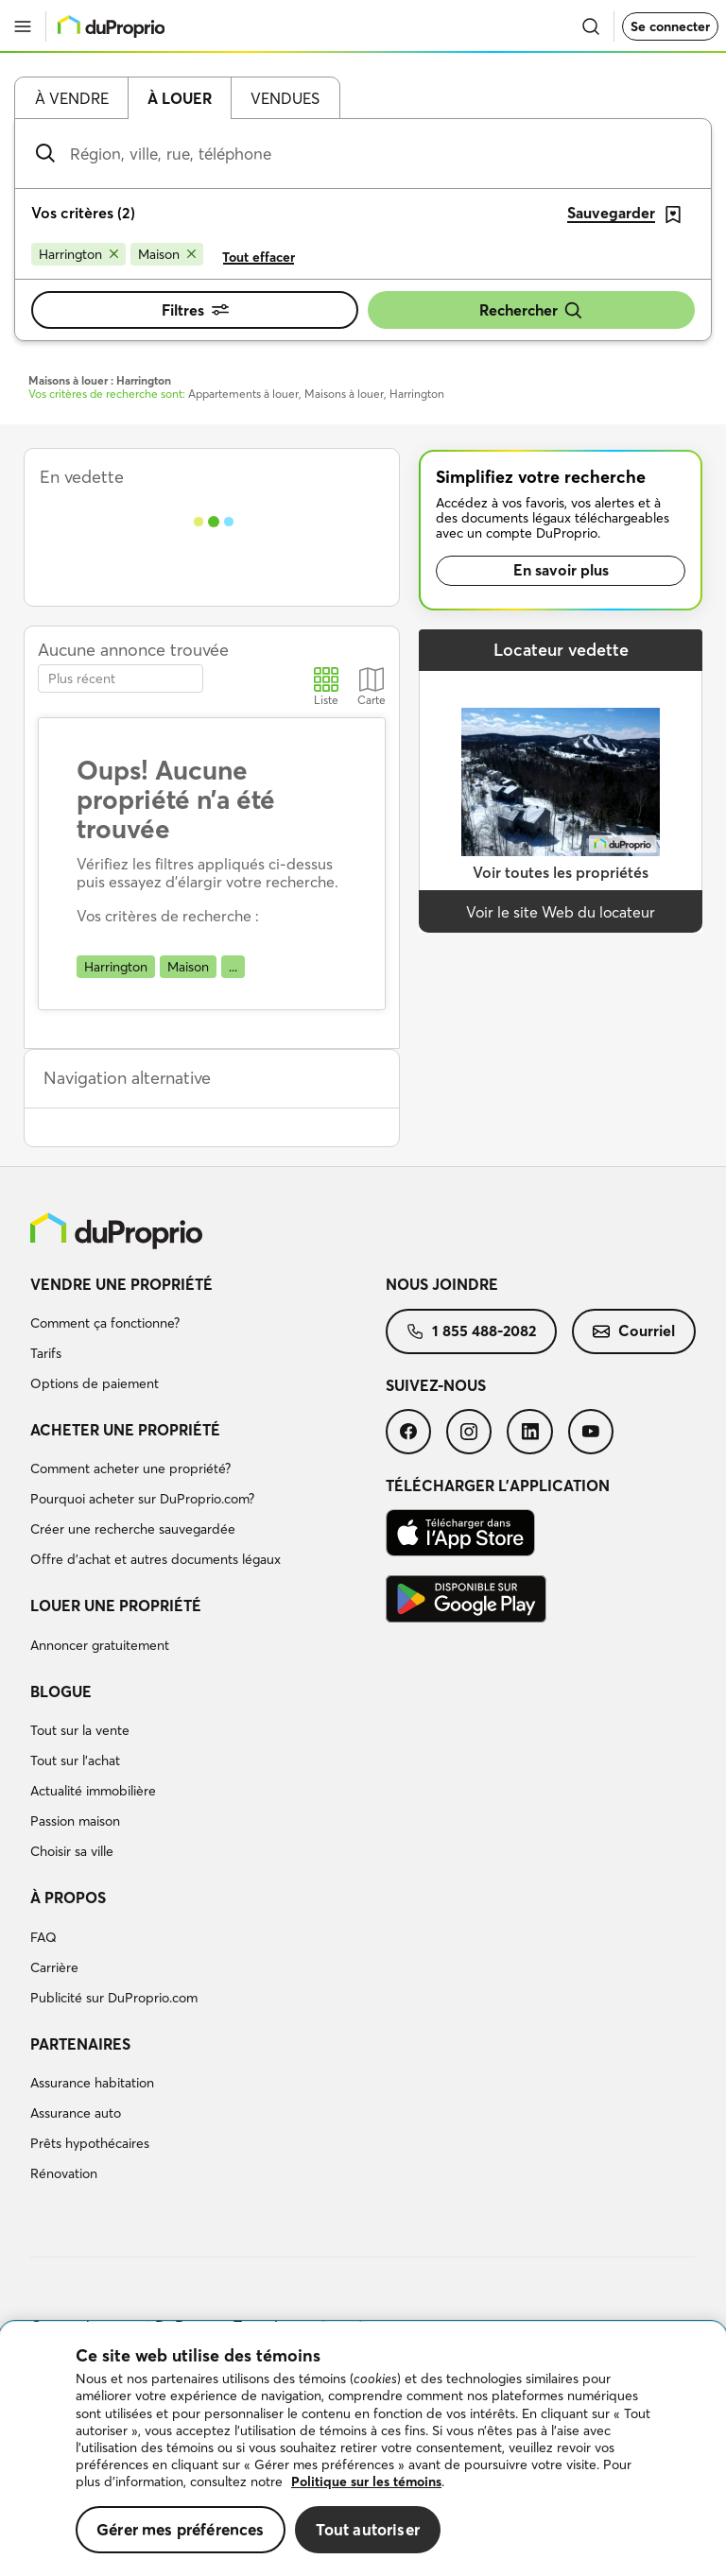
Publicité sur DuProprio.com (114, 1997)
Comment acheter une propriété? (130, 1468)
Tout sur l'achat (75, 1760)
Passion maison (75, 1820)
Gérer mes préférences (180, 2529)
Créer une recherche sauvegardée (132, 1528)
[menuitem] (208, 1337)
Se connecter (670, 26)
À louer (179, 98)
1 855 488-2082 (471, 1330)
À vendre (72, 98)
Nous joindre (442, 1284)
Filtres (195, 310)
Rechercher (531, 310)
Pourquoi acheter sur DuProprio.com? (142, 1498)
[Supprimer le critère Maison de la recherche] (166, 254)
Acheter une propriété (125, 1429)
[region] (363, 2449)
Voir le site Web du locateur (560, 911)
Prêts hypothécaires (89, 2143)
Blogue (61, 1691)
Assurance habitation (92, 2082)
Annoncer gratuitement (99, 1645)
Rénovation (63, 2173)
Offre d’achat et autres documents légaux (155, 1559)
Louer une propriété (115, 1605)
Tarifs (45, 1353)
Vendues (285, 98)
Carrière (54, 1967)
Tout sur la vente (80, 1730)
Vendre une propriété (121, 1284)
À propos (68, 1897)
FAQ (43, 1937)
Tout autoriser (368, 2529)
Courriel (634, 1330)
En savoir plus (561, 569)
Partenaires (80, 2043)
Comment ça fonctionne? (105, 1322)
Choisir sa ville (71, 1851)
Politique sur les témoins (366, 2481)
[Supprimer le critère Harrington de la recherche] (78, 254)
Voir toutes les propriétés (560, 872)
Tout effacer (258, 257)
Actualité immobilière (93, 1790)
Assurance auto (75, 2112)
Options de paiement (94, 1383)
